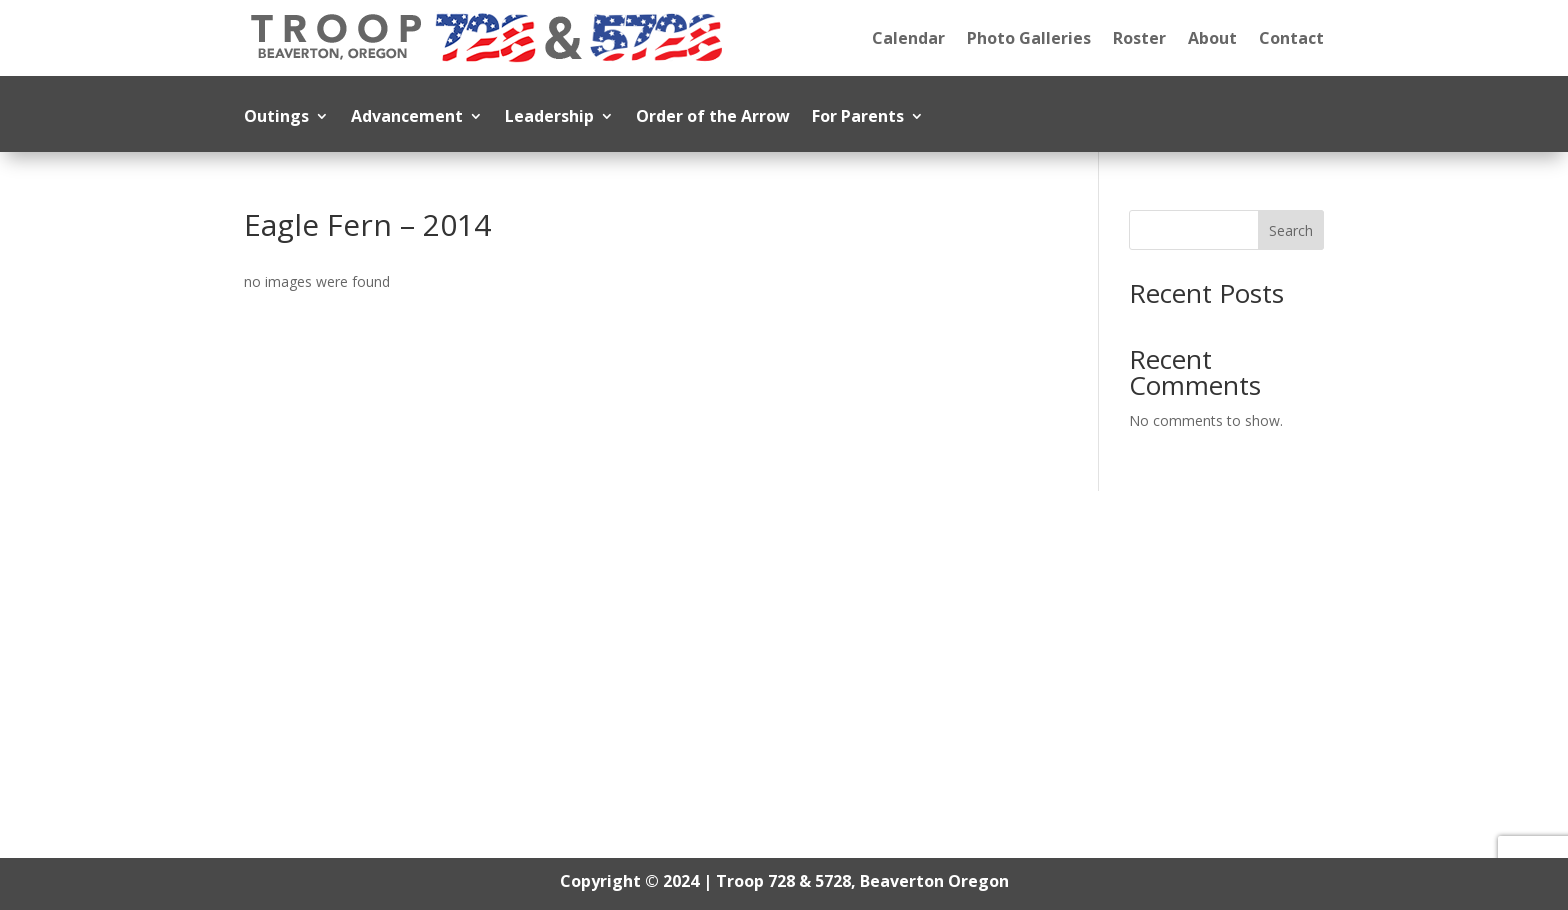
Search (1291, 230)
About (1212, 38)
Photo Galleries (1029, 38)
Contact (1291, 38)
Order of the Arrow (713, 118)
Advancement (407, 118)
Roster (1139, 38)
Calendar (908, 38)
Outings (276, 118)
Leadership (549, 118)
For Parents (858, 118)
